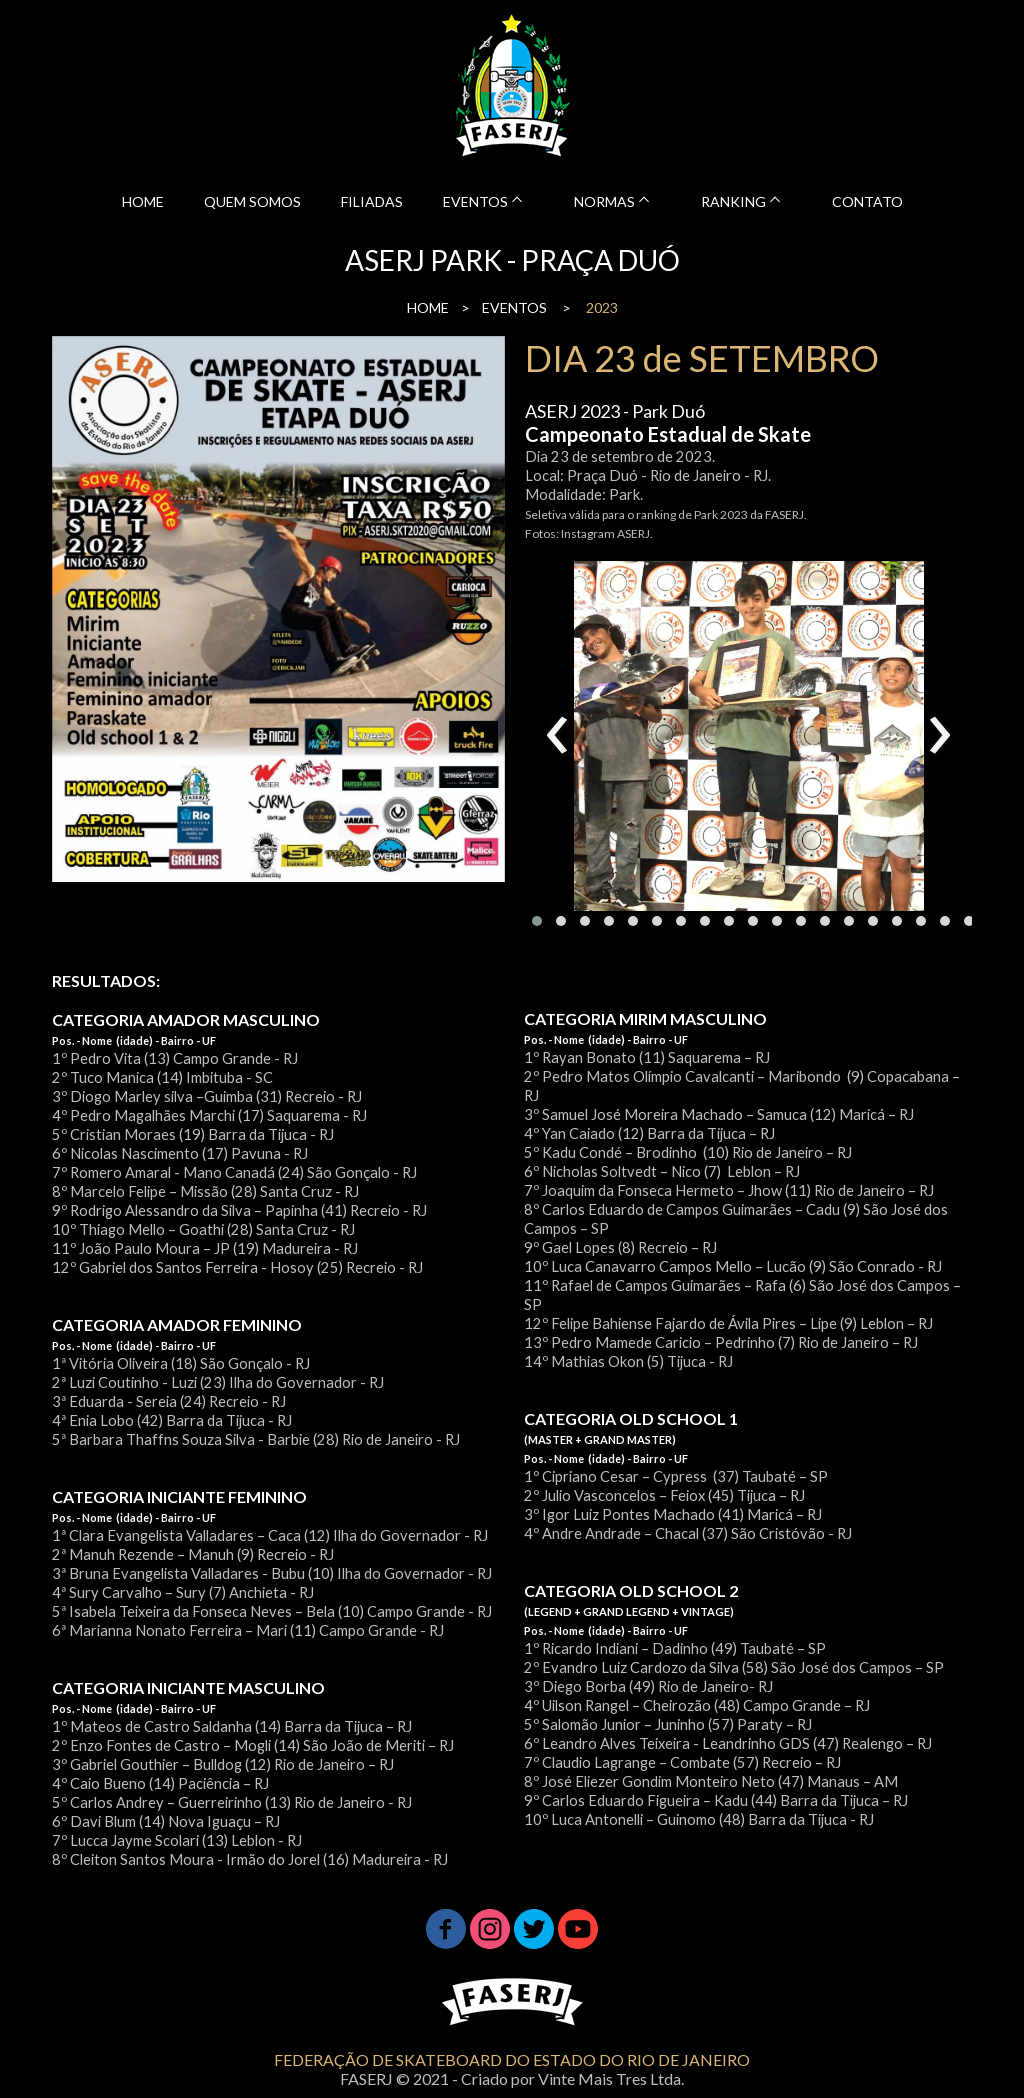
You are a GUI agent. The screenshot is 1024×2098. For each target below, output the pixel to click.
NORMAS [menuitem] (604, 201)
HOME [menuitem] (143, 201)
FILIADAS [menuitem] (372, 201)
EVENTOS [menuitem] (475, 201)
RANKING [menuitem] (733, 201)
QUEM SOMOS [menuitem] (252, 201)
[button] (537, 921)
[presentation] (557, 736)
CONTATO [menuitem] (867, 201)
